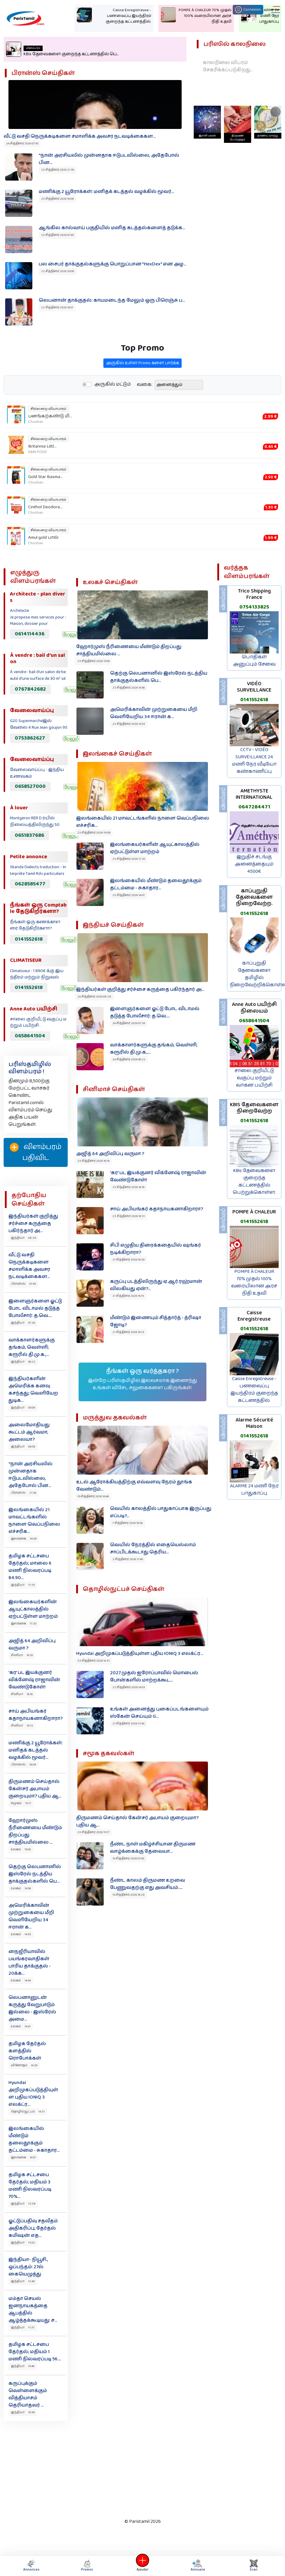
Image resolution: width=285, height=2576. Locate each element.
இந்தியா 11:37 (22, 2327)
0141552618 (29, 939)
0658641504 (30, 1036)
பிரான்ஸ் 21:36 (23, 1492)
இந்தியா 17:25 (23, 1584)
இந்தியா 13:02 (23, 2242)
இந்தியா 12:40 (23, 2281)
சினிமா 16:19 (22, 1655)
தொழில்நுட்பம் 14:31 (28, 2111)
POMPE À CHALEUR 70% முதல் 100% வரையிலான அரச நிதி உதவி (254, 1282)
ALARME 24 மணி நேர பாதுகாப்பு (254, 1489)
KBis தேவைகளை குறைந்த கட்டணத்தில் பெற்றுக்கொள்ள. (254, 1181)
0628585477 (30, 884)
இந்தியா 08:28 (23, 1237)
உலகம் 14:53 (21, 1934)
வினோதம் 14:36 (24, 2065)
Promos (87, 2566)
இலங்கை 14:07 (23, 2157)
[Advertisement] (140, 2468)
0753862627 (30, 738)
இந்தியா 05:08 (23, 1407)
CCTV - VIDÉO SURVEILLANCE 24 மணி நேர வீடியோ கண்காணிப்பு (254, 760)
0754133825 (254, 607)
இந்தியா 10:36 (23, 2412)
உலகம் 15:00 (21, 1849)
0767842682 (30, 689)
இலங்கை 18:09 (24, 1538)
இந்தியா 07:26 (23, 1322)
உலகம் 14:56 (21, 1888)
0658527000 (30, 786)
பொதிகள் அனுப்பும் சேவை (254, 660)
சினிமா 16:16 (22, 1694)
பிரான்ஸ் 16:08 (23, 1764)
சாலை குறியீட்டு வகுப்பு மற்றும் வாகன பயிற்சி (254, 1078)
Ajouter (142, 2566)
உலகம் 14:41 (21, 2026)
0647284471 (254, 807)
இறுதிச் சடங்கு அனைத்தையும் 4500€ (254, 864)
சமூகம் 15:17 (21, 1803)
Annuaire (196, 2566)
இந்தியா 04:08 (23, 1446)
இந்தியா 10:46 (22, 2366)
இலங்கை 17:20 (23, 1623)
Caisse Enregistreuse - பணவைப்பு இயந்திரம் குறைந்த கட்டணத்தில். (254, 1389)
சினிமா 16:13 (22, 1725)
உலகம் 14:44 (21, 1980)
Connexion (248, 9)
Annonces (31, 2566)
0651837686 (29, 835)
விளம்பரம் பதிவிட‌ (35, 1152)
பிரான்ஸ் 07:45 (23, 1283)
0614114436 (29, 634)
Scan (253, 2566)
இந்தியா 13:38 (23, 2203)
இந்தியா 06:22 (23, 1361)
